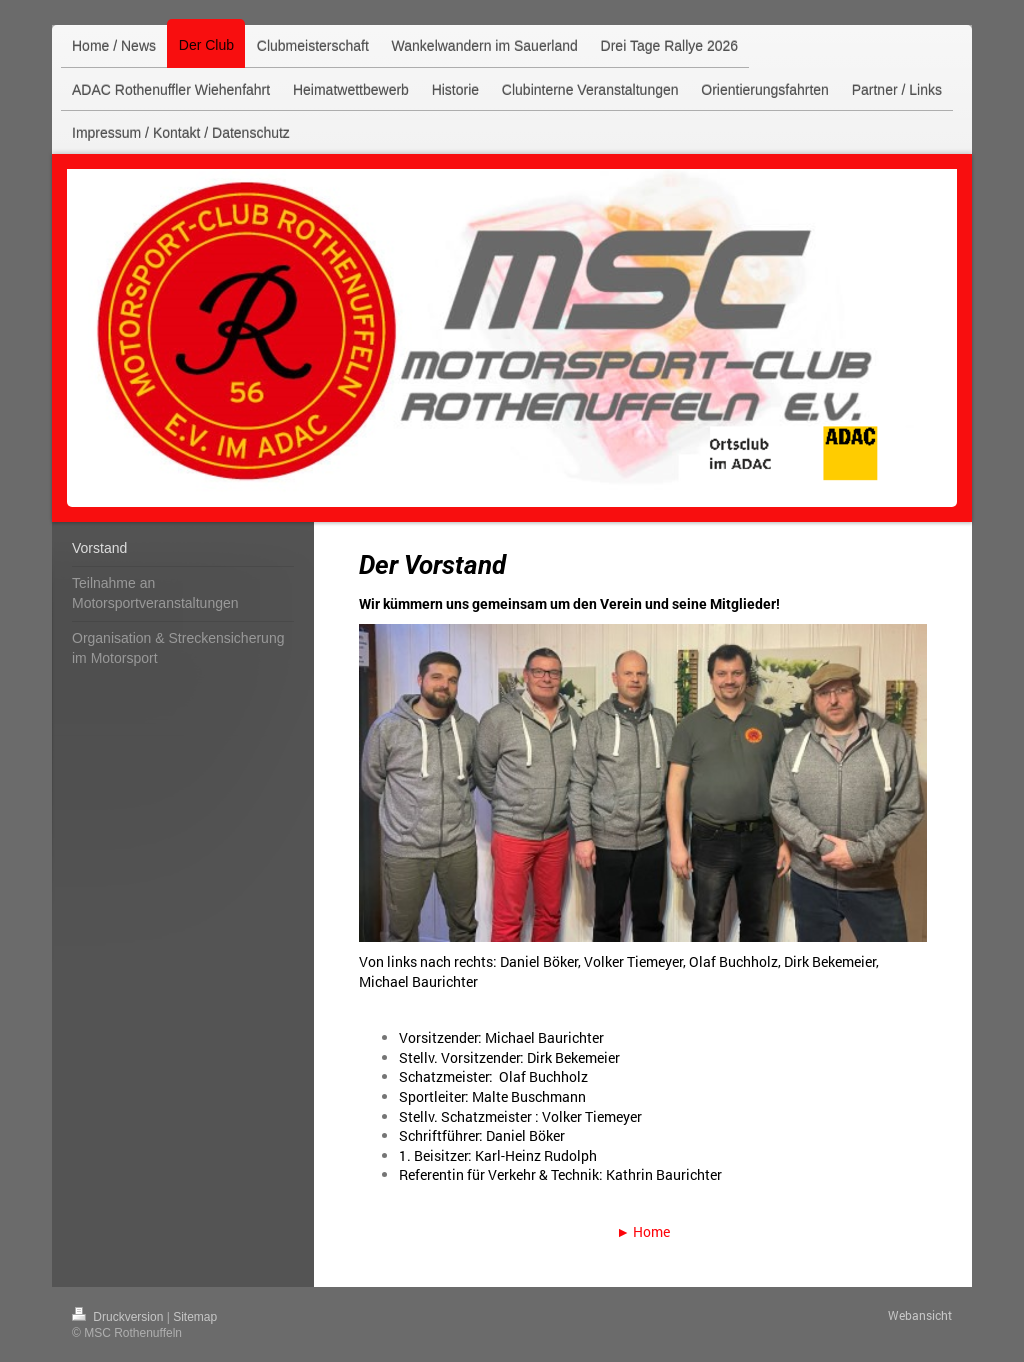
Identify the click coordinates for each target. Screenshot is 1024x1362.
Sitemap (195, 1317)
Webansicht (920, 1315)
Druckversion (119, 1317)
